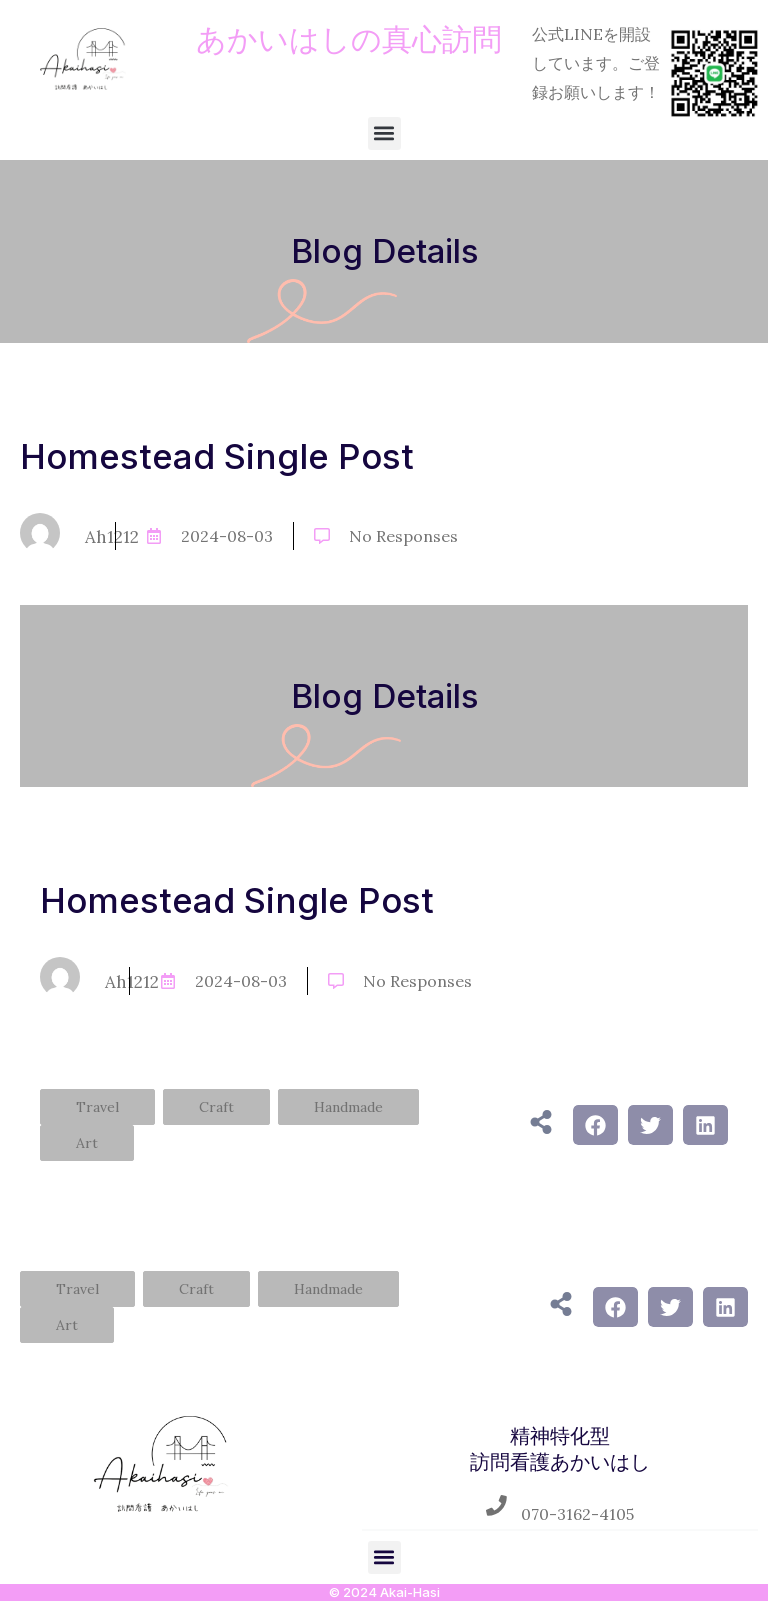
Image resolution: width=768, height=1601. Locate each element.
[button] (384, 133)
